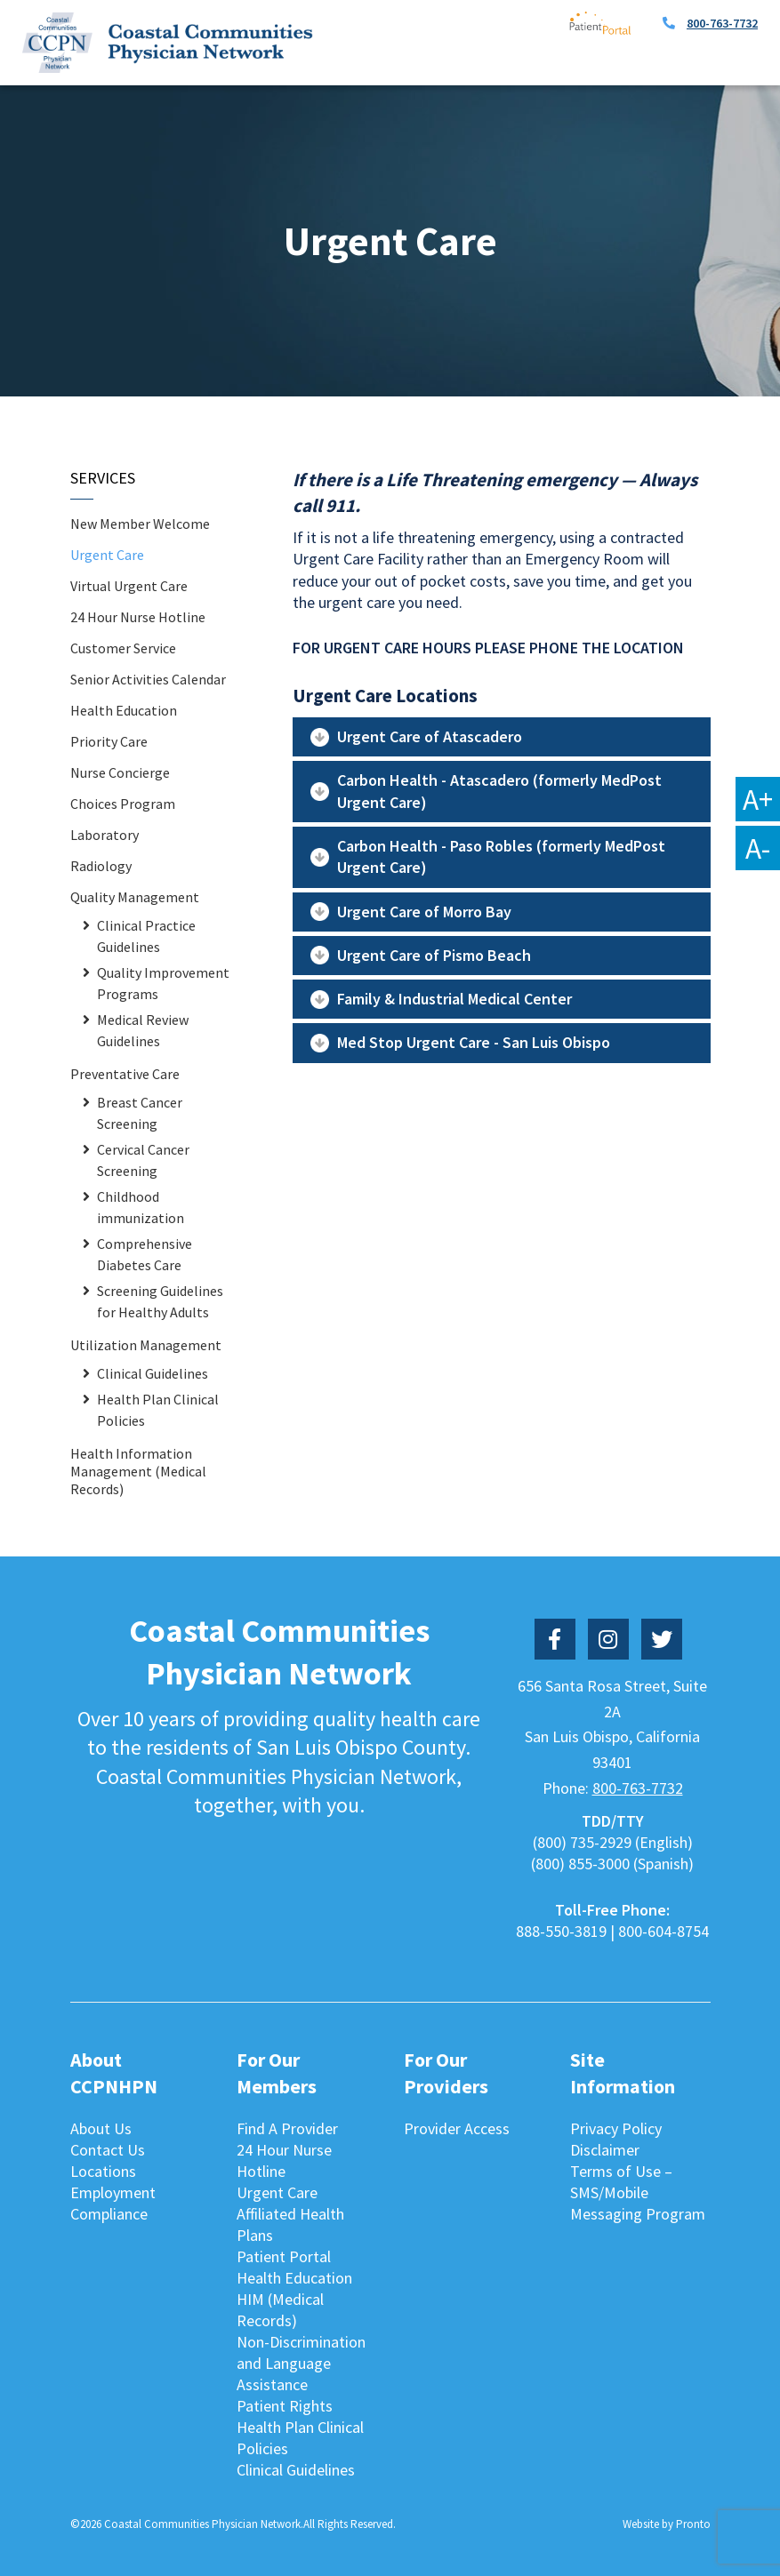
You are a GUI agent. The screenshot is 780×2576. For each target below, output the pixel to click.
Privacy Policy (616, 2128)
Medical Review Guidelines (143, 1030)
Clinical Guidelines (152, 1373)
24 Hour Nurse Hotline (137, 617)
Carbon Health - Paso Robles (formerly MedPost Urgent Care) (501, 856)
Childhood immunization (140, 1207)
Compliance (109, 2214)
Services (102, 478)
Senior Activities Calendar (148, 679)
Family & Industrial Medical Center (454, 998)
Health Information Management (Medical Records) (138, 1471)
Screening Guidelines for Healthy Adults (160, 1301)
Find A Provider (287, 2128)
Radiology (101, 866)
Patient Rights (285, 2406)
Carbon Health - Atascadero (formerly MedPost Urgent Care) (499, 791)
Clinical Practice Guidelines (146, 936)
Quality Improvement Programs (163, 983)
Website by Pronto (667, 2524)
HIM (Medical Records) (280, 2310)
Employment (113, 2192)
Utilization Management (145, 1345)
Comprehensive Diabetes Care (144, 1254)
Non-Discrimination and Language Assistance (301, 2363)
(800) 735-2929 (582, 1842)
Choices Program (122, 803)
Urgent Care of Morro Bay (424, 911)
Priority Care (109, 741)
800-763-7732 (722, 23)
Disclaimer (604, 2150)
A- (757, 848)
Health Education (123, 710)
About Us (101, 2128)
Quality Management (134, 897)
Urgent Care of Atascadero (429, 736)
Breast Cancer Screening (139, 1112)
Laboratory (104, 835)
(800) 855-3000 (580, 1863)
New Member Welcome (140, 523)
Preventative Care (125, 1074)
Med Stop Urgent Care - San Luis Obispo (473, 1042)
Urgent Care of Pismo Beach (434, 955)
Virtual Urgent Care (129, 586)
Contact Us (107, 2150)
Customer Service (123, 648)
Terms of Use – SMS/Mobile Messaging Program (637, 2192)
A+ (758, 799)
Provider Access (457, 2128)
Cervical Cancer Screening (143, 1160)
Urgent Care (107, 555)
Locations (103, 2171)
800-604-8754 (663, 1931)
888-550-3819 (561, 1931)
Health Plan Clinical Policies (158, 1409)
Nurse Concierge (120, 772)
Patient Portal (284, 2256)
